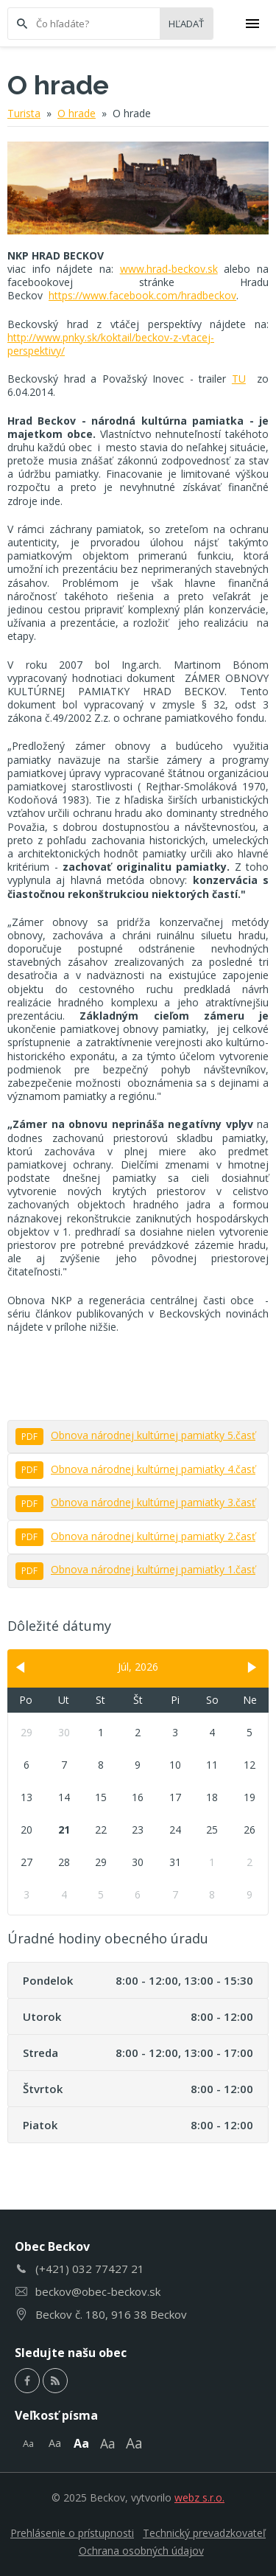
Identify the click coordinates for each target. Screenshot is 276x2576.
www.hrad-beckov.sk (169, 269)
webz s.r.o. (199, 2497)
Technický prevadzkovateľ (204, 2533)
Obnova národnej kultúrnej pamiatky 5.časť (135, 1435)
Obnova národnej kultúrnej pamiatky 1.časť (135, 1569)
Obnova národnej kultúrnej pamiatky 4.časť (135, 1469)
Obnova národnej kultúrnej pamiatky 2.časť (135, 1536)
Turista (23, 113)
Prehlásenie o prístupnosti (72, 2533)
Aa (28, 2443)
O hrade (76, 113)
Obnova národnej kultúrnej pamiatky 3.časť (135, 1502)
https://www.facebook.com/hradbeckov (142, 295)
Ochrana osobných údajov (141, 2551)
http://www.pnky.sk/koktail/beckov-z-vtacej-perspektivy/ (110, 344)
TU (239, 379)
